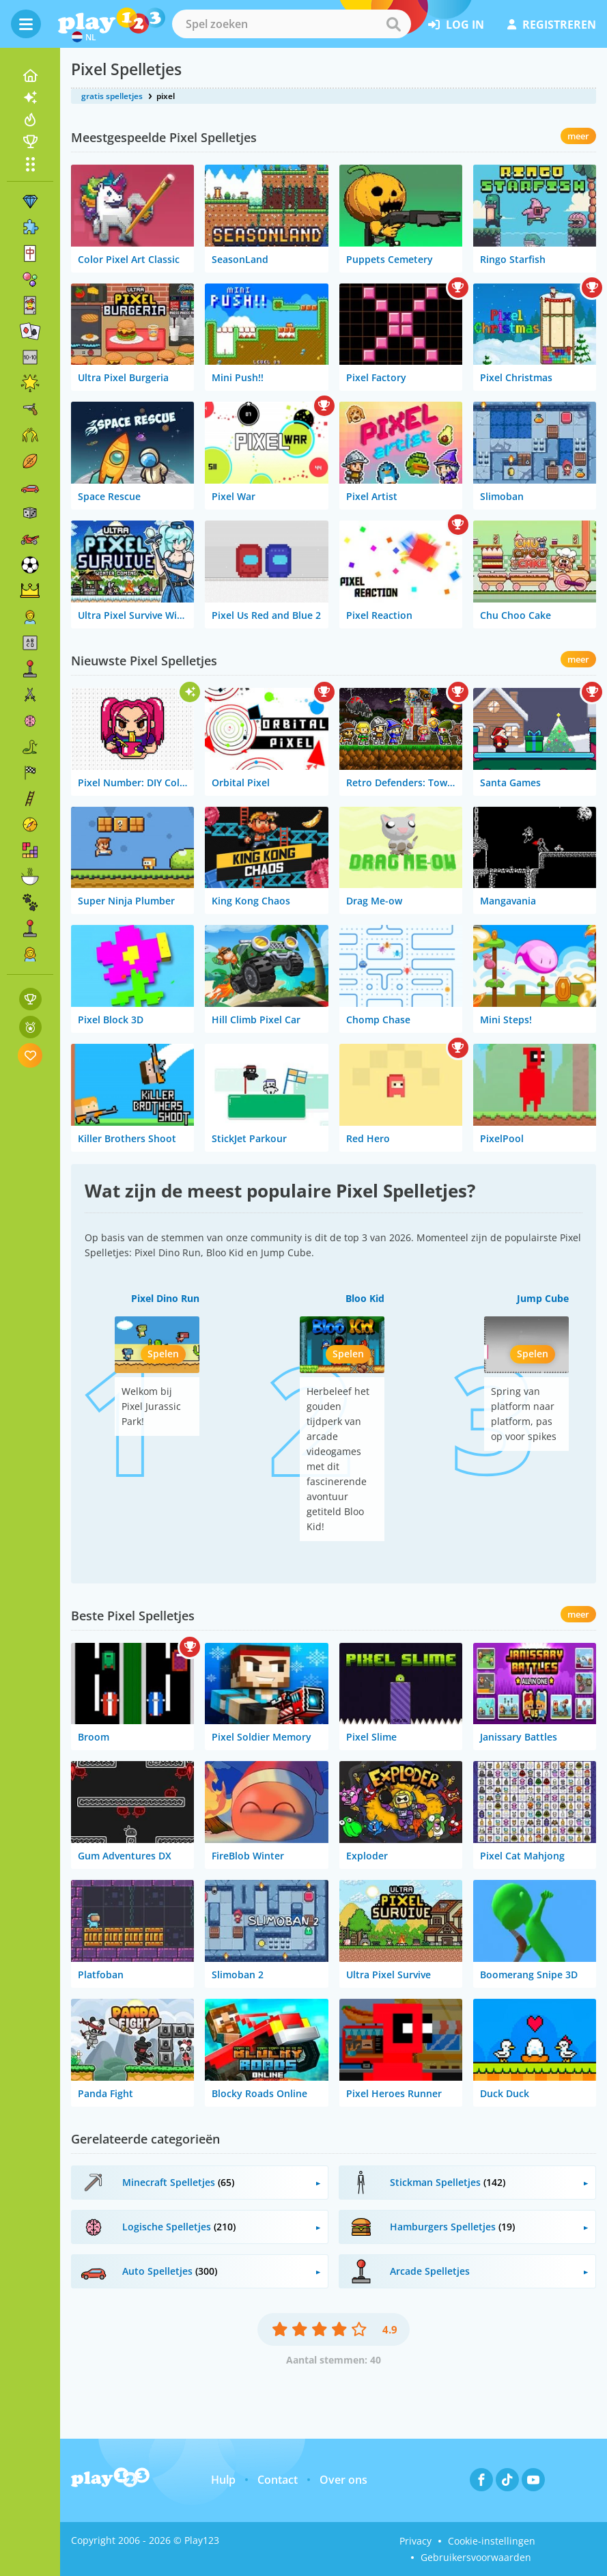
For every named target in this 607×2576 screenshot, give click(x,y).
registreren (551, 24)
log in (456, 24)
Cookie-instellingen (491, 2540)
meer (578, 136)
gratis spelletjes (112, 96)
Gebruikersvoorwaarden (476, 2557)
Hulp (223, 2479)
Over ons (343, 2479)
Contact (277, 2479)
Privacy (415, 2540)
